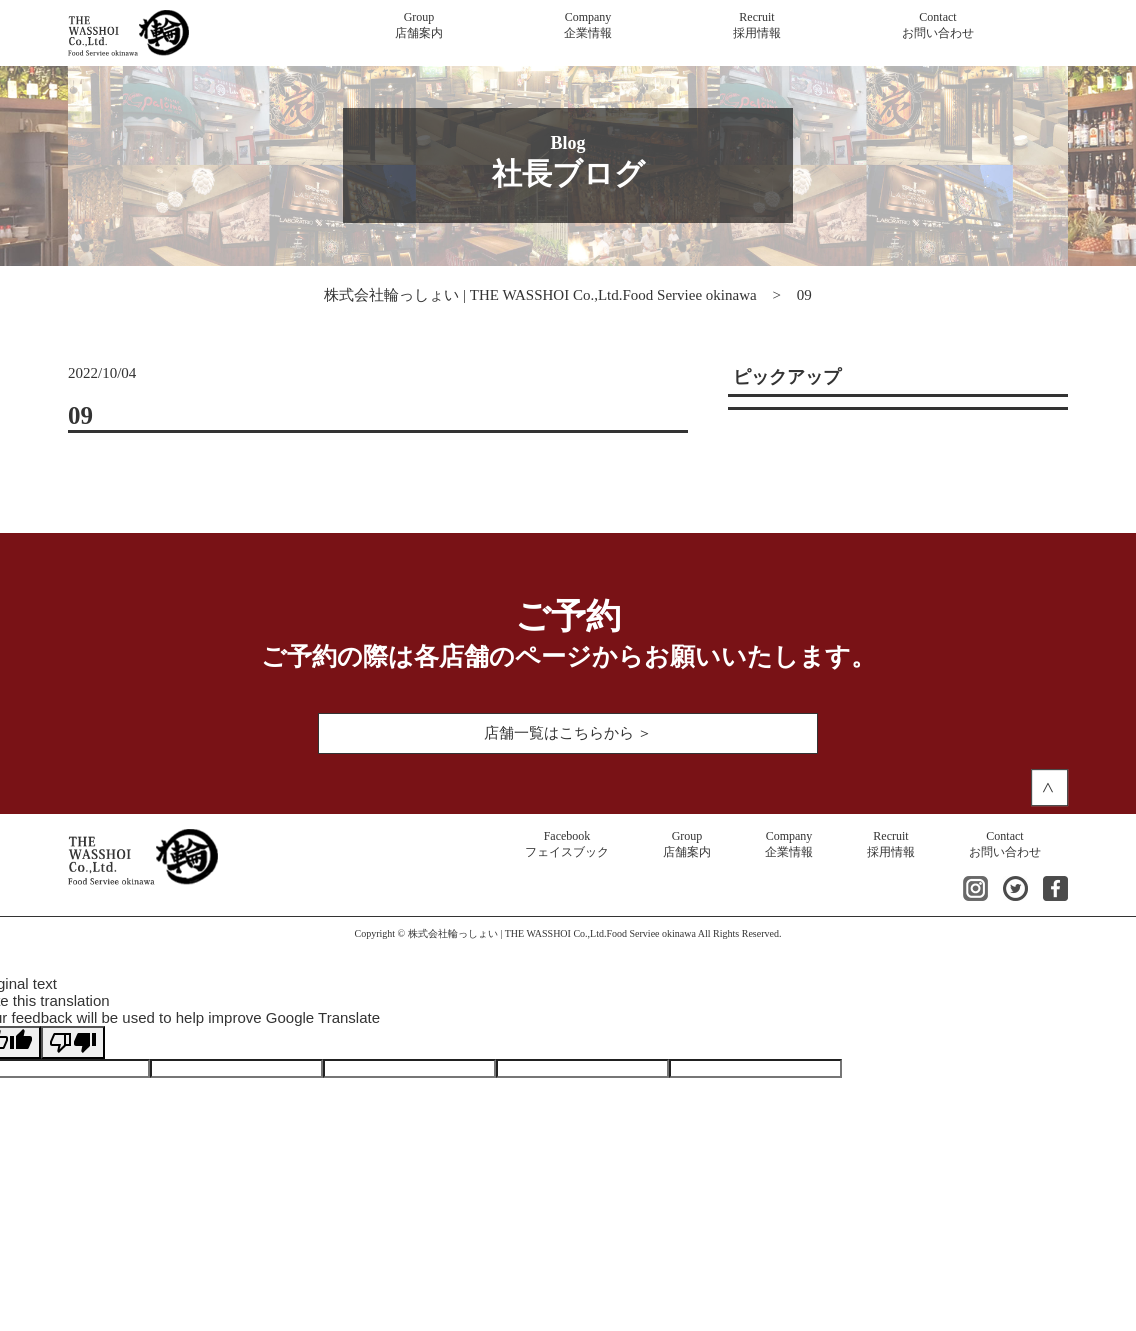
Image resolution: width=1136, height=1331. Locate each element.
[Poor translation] (73, 1042)
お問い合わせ (938, 25)
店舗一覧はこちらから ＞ (568, 733)
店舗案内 (419, 25)
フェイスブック (567, 844)
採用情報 (757, 25)
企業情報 (588, 25)
